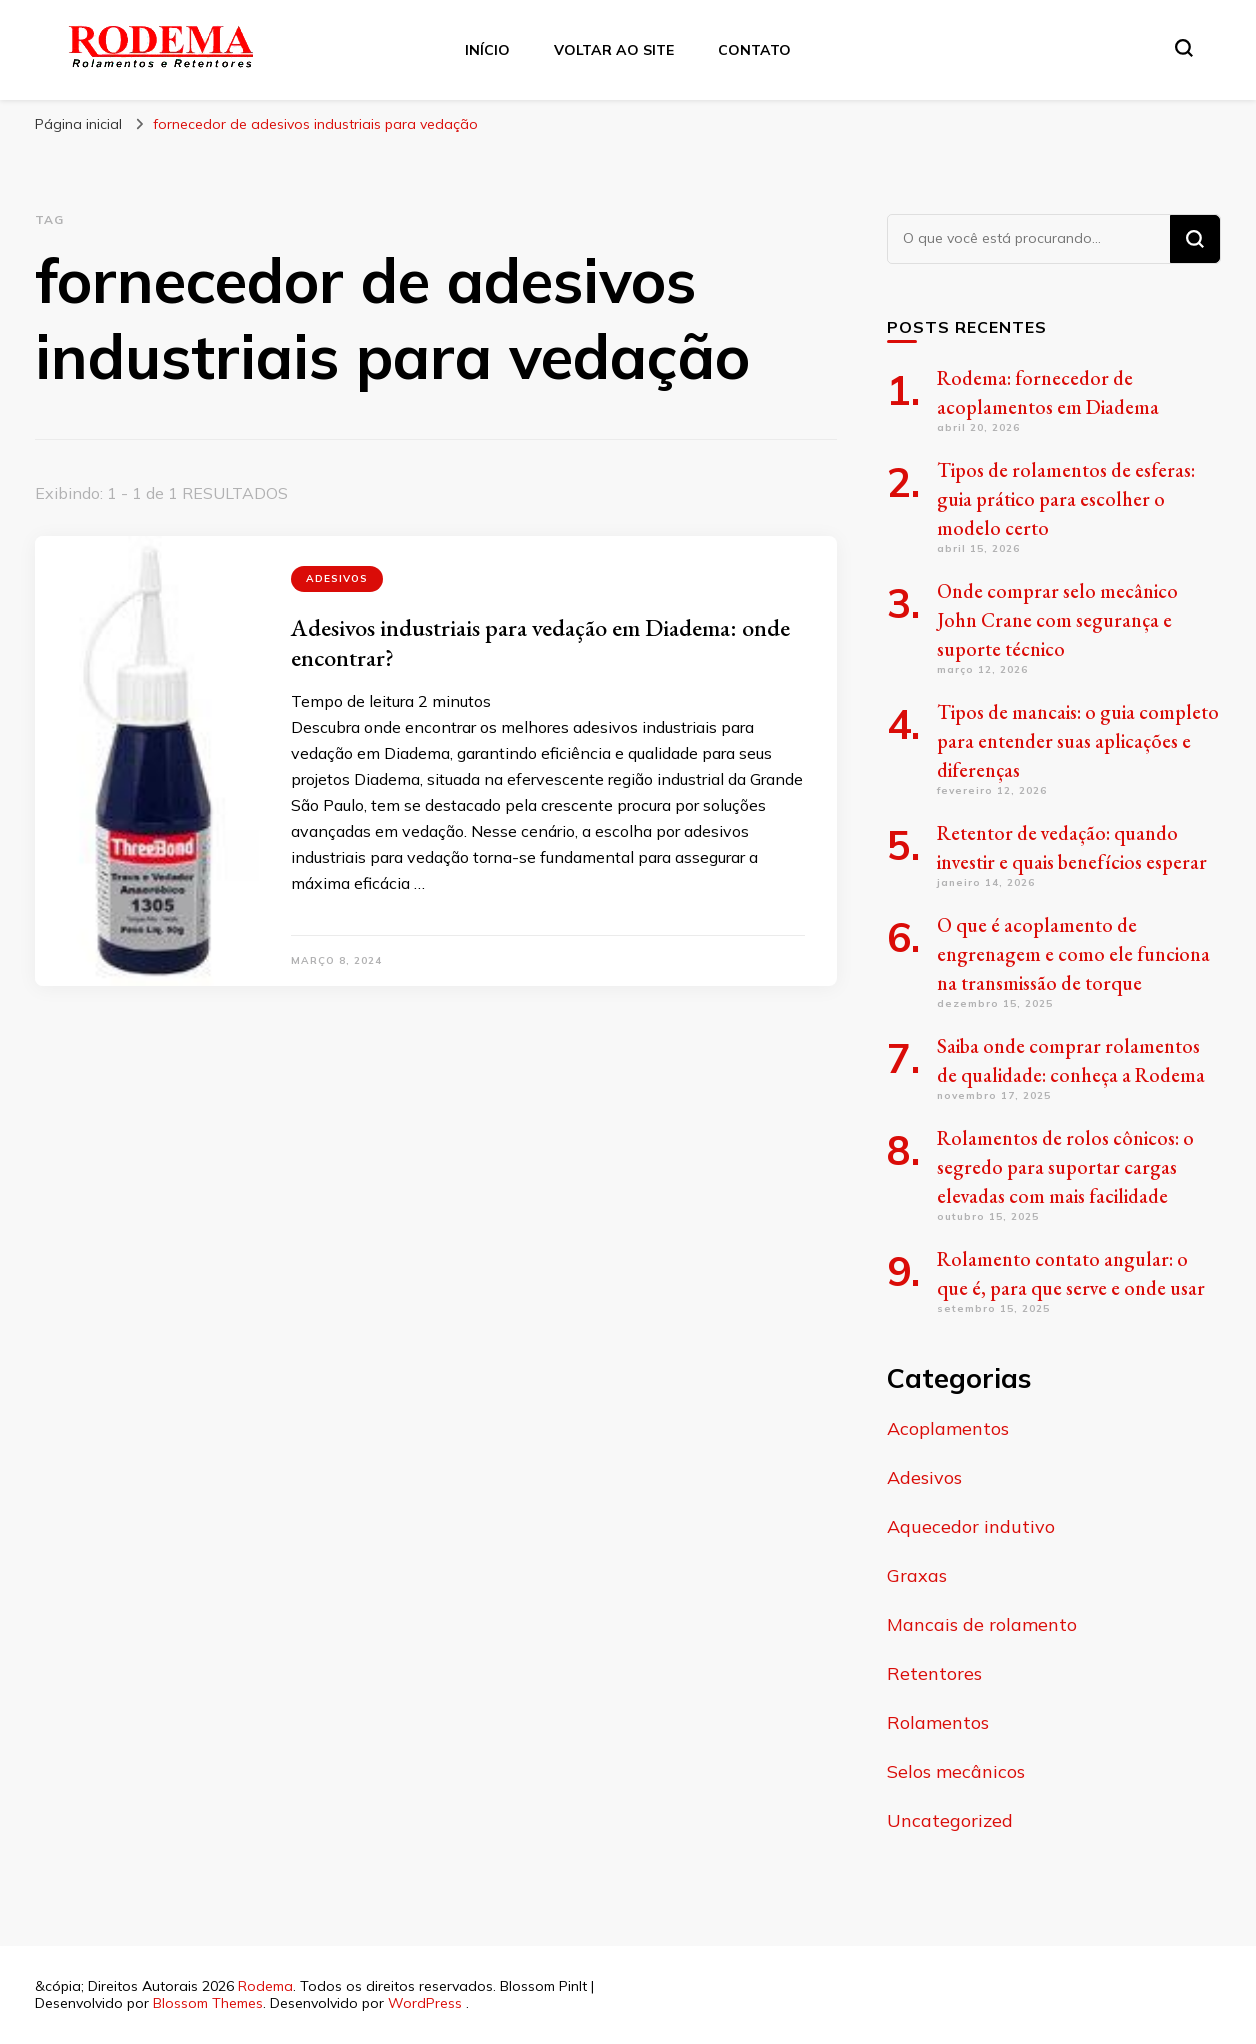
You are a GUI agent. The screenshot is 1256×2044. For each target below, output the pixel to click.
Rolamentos (938, 1722)
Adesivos (337, 578)
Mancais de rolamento (982, 1624)
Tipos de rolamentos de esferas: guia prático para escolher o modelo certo (1066, 499)
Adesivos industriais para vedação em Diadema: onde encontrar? (540, 642)
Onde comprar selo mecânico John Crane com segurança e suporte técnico (1057, 620)
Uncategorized (950, 1820)
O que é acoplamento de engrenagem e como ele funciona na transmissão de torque (1073, 954)
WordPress (425, 2003)
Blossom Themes (208, 2003)
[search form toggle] (1184, 48)
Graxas (917, 1575)
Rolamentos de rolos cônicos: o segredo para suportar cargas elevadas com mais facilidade (1065, 1167)
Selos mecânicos (956, 1771)
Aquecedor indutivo (971, 1526)
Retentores (934, 1673)
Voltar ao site (614, 50)
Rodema (265, 1986)
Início (487, 50)
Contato (754, 50)
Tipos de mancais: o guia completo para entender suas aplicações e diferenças (1078, 741)
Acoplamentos (948, 1428)
